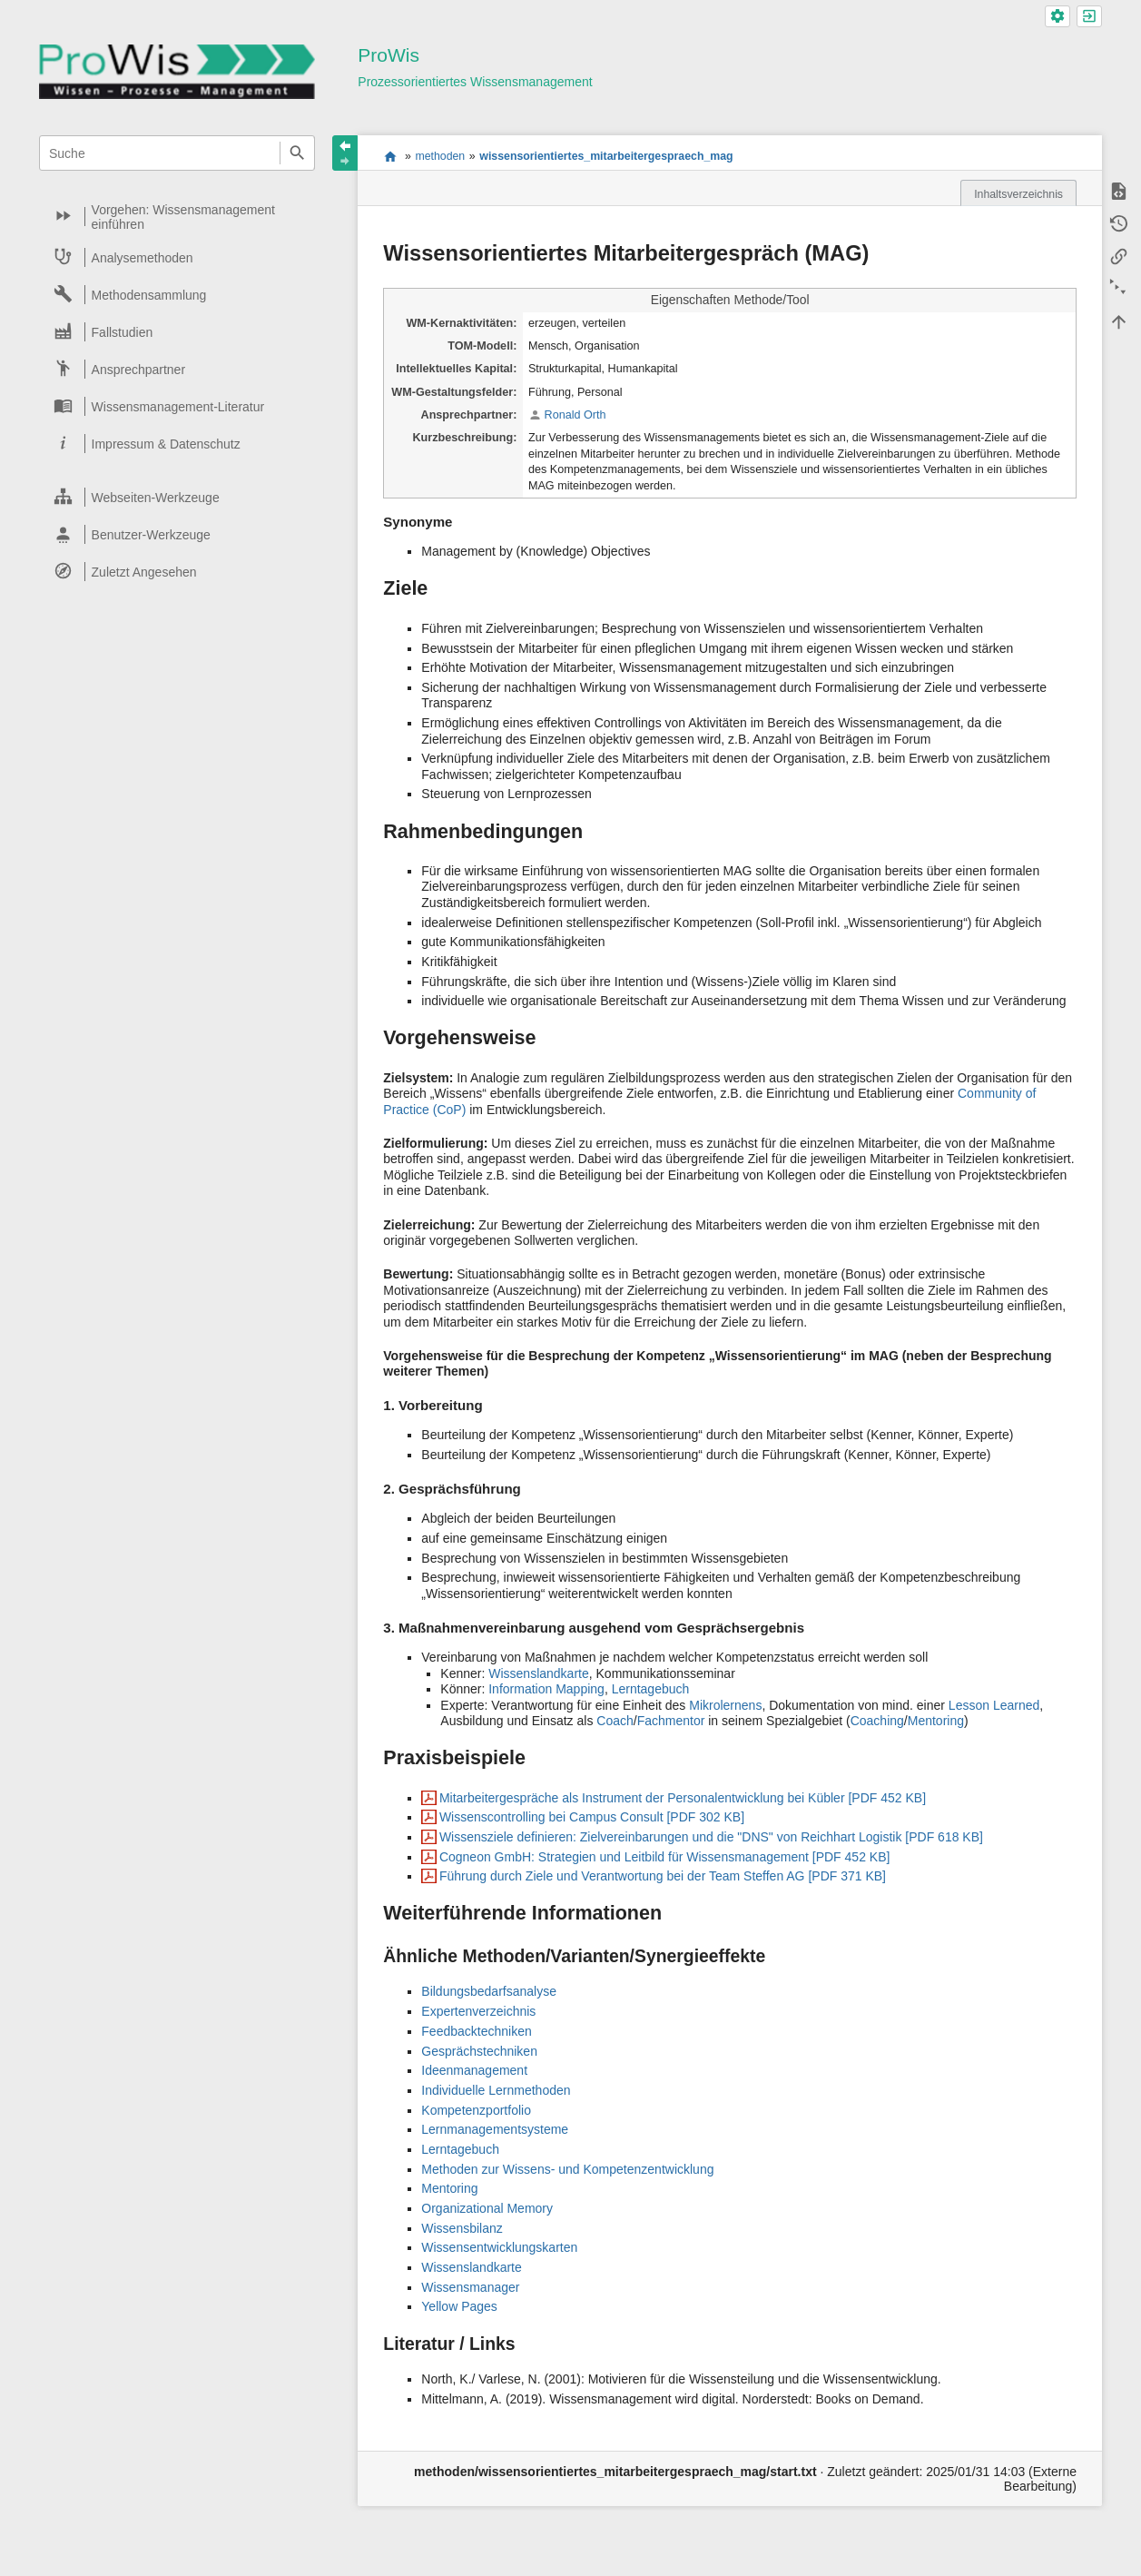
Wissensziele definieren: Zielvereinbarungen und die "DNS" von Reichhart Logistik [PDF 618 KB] (711, 1837)
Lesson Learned (994, 1705)
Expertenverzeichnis (478, 2011)
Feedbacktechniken (476, 2031)
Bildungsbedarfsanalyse (488, 1991)
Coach (614, 1720)
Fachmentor (671, 1720)
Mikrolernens (725, 1705)
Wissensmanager (470, 2287)
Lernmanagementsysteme (494, 2129)
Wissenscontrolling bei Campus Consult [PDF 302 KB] (591, 1817)
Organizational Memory (487, 2208)
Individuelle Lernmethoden (495, 2090)
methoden (440, 156)
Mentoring (936, 1720)
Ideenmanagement (474, 2070)
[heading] (178, 216)
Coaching (877, 1720)
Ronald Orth (575, 415)
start (389, 156)
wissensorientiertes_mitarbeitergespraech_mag (606, 156)
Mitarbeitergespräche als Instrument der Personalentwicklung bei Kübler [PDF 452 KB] (682, 1798)
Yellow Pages (459, 2306)
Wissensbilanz (461, 2228)
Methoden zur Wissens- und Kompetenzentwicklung (567, 2169)
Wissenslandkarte (538, 1673)
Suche (297, 153)
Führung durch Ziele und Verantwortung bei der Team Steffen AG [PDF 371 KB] (662, 1876)
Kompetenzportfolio (476, 2110)
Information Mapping (546, 1689)
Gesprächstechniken (479, 2051)
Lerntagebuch (651, 1689)
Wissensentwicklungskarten (499, 2247)
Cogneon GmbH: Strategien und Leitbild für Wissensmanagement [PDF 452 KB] (664, 1857)
